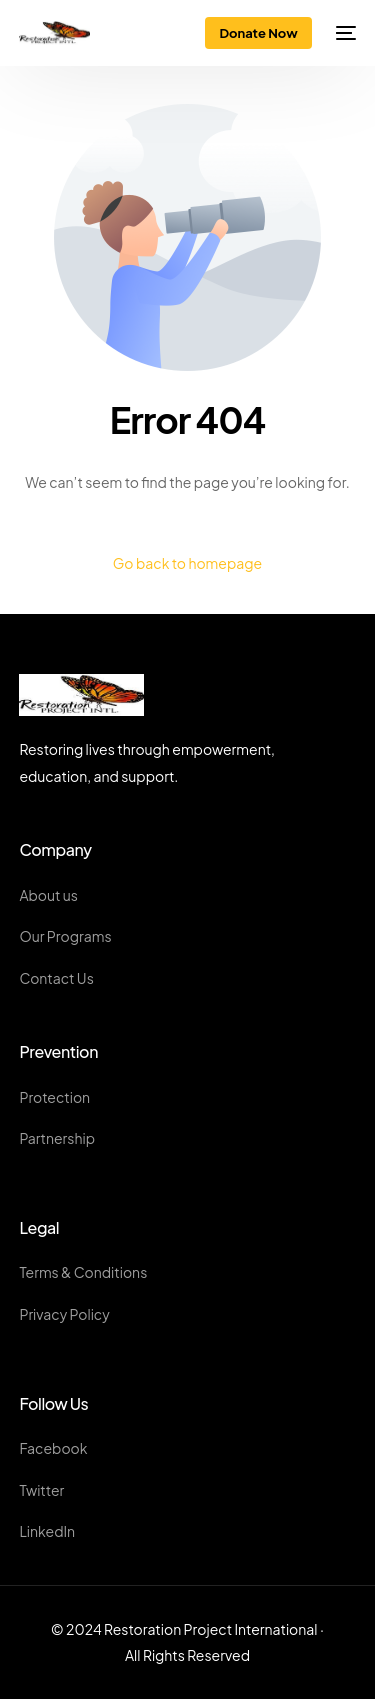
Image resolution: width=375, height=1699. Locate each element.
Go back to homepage (187, 563)
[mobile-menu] (344, 33)
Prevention (58, 1051)
